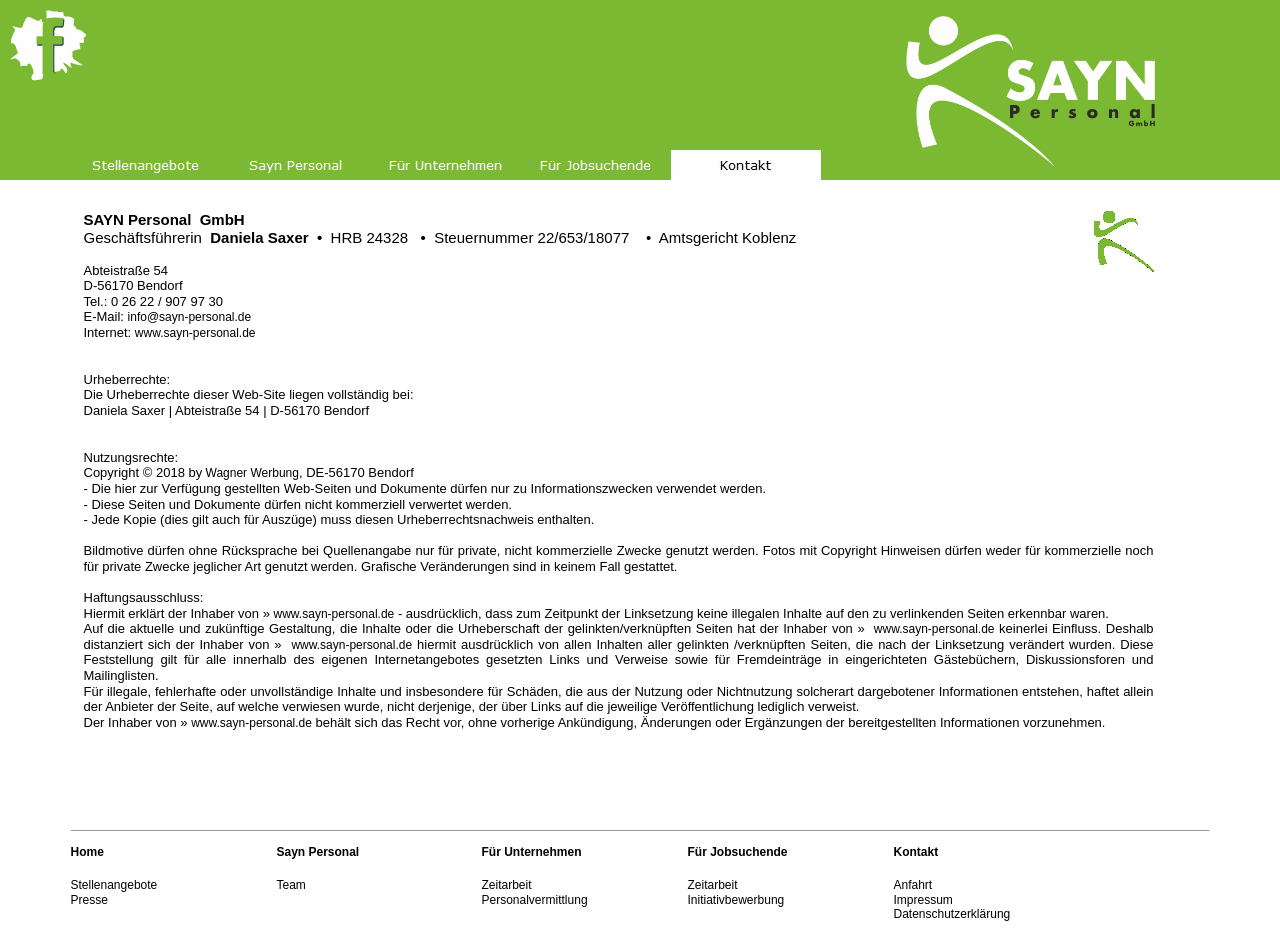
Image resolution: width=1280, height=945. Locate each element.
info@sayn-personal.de (190, 317)
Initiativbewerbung (736, 900)
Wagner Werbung (250, 473)
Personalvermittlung (535, 900)
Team (291, 885)
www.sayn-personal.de (195, 333)
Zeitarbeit (507, 885)
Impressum (923, 900)
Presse (89, 900)
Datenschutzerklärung (952, 914)
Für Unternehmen (532, 852)
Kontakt (916, 852)
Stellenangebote (114, 885)
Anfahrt (913, 885)
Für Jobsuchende (738, 852)
